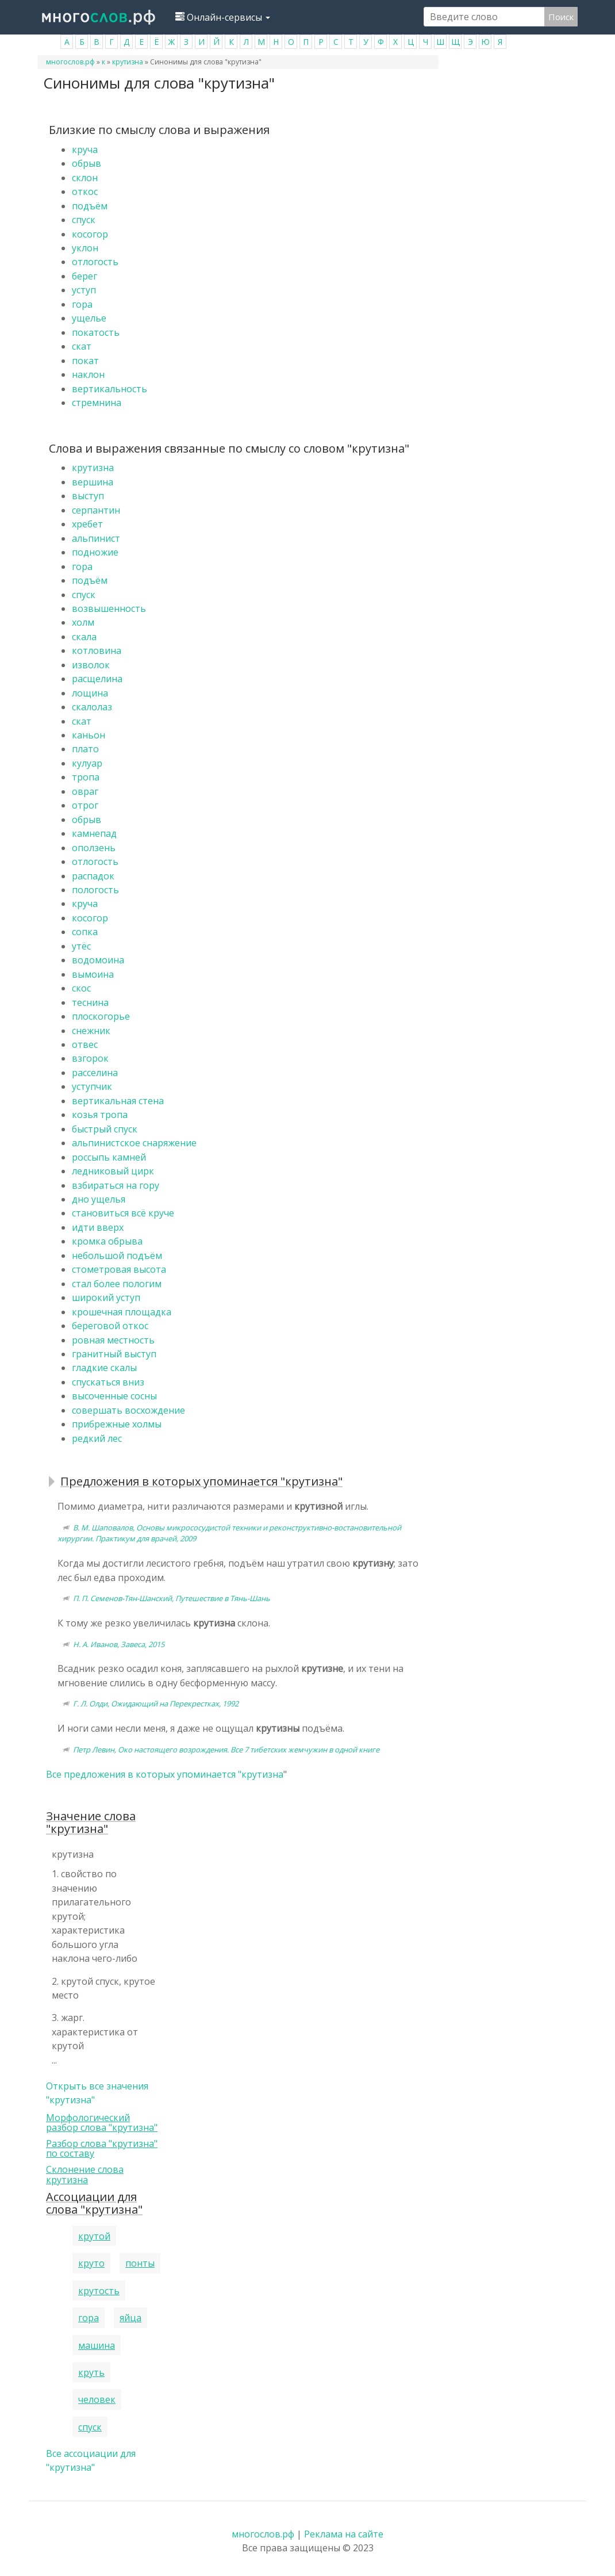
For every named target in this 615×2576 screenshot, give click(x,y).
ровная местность (113, 1340)
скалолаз (92, 707)
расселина (95, 1072)
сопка (85, 931)
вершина (92, 482)
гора (82, 304)
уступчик (92, 1086)
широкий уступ (106, 1297)
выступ (88, 495)
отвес (85, 1044)
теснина (90, 1002)
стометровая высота (119, 1269)
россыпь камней (109, 1157)
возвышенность (109, 608)
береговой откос (110, 1325)
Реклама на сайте (343, 2534)
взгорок (90, 1058)
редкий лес (97, 1438)
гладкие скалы (104, 1367)
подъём (89, 206)
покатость (96, 332)
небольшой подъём (117, 1255)
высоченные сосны (114, 1396)
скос (81, 988)
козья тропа (100, 1114)
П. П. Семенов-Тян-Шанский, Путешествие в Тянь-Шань (171, 1598)
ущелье (89, 318)
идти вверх (98, 1227)
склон (85, 177)
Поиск (561, 16)
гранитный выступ (114, 1354)
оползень (94, 847)
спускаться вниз (108, 1382)
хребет (87, 524)
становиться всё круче (123, 1213)
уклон (85, 248)
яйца (130, 2317)
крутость (99, 2290)
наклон (88, 374)
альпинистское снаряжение (134, 1142)
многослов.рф (70, 62)
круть (91, 2372)
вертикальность (109, 388)
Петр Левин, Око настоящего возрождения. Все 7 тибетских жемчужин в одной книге (226, 1749)
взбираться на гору (115, 1185)
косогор (90, 234)
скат (81, 346)
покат (85, 360)
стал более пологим (117, 1283)
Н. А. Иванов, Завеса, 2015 (118, 1644)
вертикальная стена (118, 1100)
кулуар (87, 763)
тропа (85, 777)
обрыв (86, 163)
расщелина (97, 678)
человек (97, 2399)
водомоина (98, 960)
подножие (95, 552)
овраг (85, 791)
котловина (96, 650)
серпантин (96, 510)
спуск (83, 219)
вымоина (93, 974)
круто (91, 2263)
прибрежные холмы (117, 1424)
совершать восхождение (128, 1410)
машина (96, 2345)
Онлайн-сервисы (222, 17)
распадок (93, 876)
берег (84, 276)
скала (84, 636)
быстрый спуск (104, 1129)
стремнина (96, 402)
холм (83, 622)
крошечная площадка (121, 1312)
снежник (91, 1030)
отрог (85, 805)
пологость (95, 889)
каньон (88, 735)
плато (85, 748)
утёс (81, 946)
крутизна (127, 62)
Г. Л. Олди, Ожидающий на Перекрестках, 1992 (156, 1703)
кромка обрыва (107, 1241)
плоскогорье (101, 1016)
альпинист (96, 538)
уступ (84, 290)
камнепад (94, 833)
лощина (90, 693)
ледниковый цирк (113, 1171)
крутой (94, 2236)
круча (85, 149)
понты (140, 2263)
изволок (91, 665)
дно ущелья (98, 1199)
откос (85, 191)
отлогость (95, 261)
